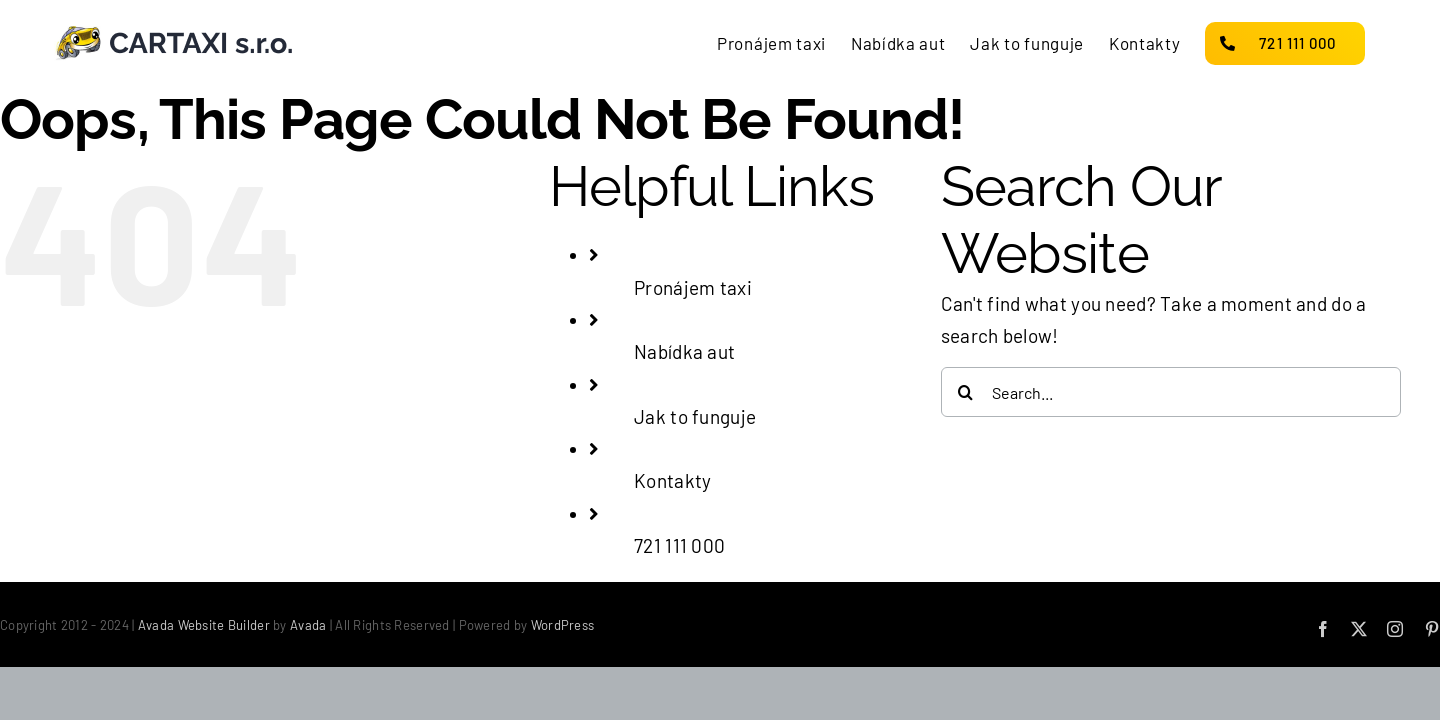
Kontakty (672, 480)
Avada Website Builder (204, 625)
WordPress (563, 625)
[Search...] (1171, 392)
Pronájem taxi (693, 287)
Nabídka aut (684, 351)
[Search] (966, 392)
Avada (308, 625)
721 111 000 (679, 545)
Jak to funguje (695, 416)
